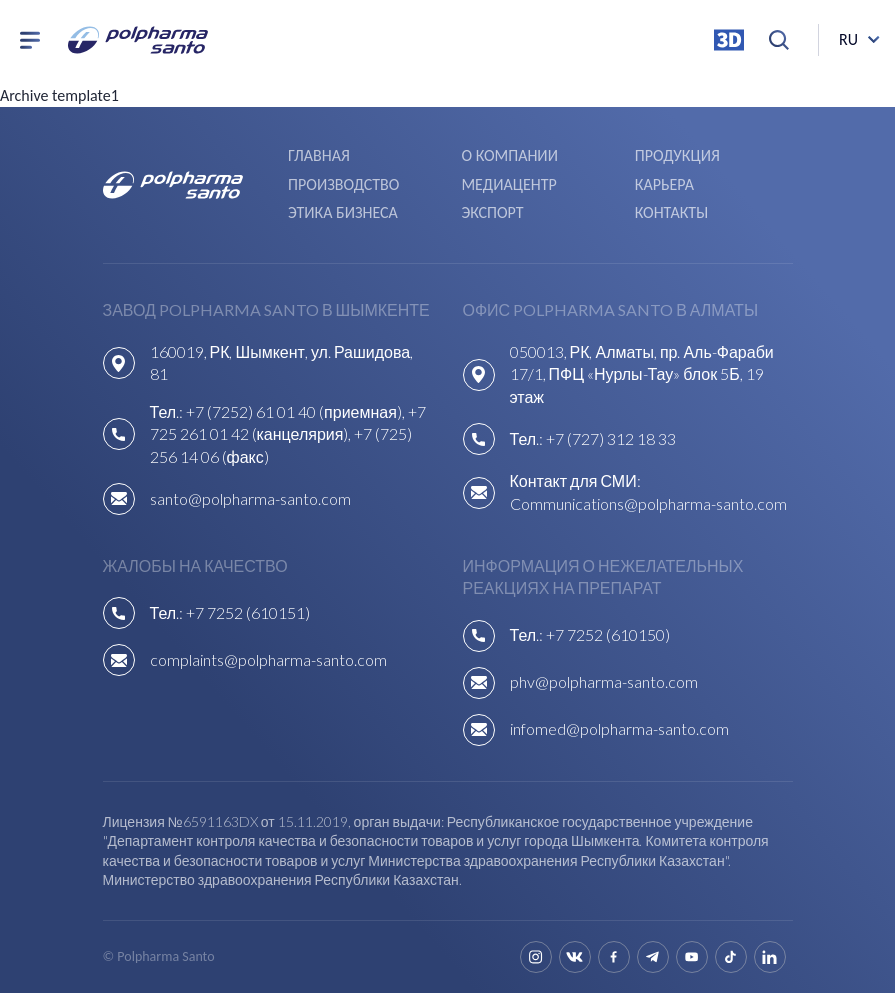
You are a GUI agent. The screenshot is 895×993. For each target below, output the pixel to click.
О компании (509, 155)
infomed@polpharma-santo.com (619, 728)
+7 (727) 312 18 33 (611, 438)
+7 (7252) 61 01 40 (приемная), (297, 411)
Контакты (671, 212)
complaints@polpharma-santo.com (268, 659)
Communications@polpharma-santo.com (648, 503)
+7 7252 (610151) (248, 612)
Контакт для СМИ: (575, 480)
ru (848, 39)
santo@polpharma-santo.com (250, 498)
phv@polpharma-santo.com (604, 681)
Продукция (677, 155)
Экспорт (492, 212)
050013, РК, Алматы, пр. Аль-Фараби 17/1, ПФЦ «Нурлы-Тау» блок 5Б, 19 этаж (642, 374)
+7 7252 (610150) (608, 634)
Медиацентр (508, 184)
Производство (343, 184)
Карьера (664, 184)
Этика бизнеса (343, 212)
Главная (319, 155)
